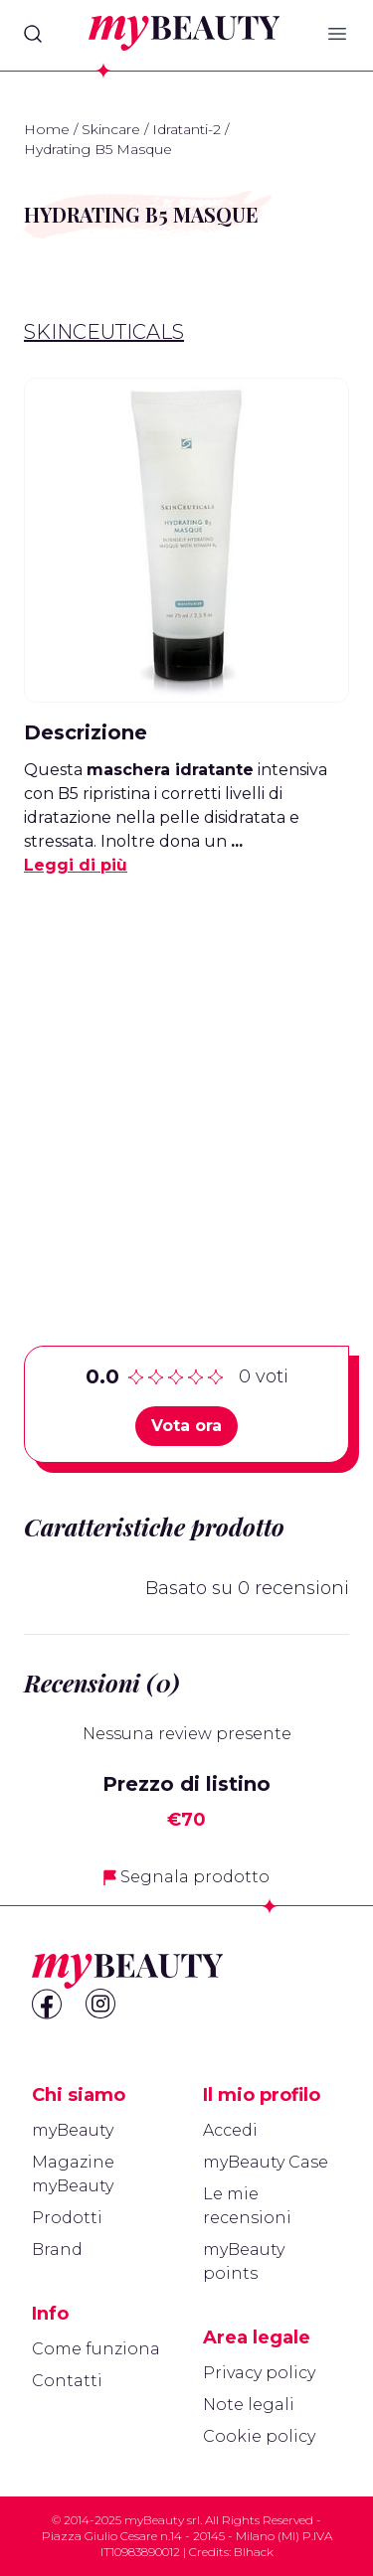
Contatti (67, 2380)
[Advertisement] (186, 1079)
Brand (57, 2249)
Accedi (230, 2130)
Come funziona (96, 2348)
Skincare (111, 129)
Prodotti (67, 2217)
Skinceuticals (104, 332)
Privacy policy (259, 2372)
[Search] (33, 34)
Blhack (254, 2551)
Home (47, 129)
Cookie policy (259, 2436)
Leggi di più (75, 865)
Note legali (248, 2404)
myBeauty (72, 2130)
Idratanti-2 (186, 129)
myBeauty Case (265, 2162)
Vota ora (186, 1425)
